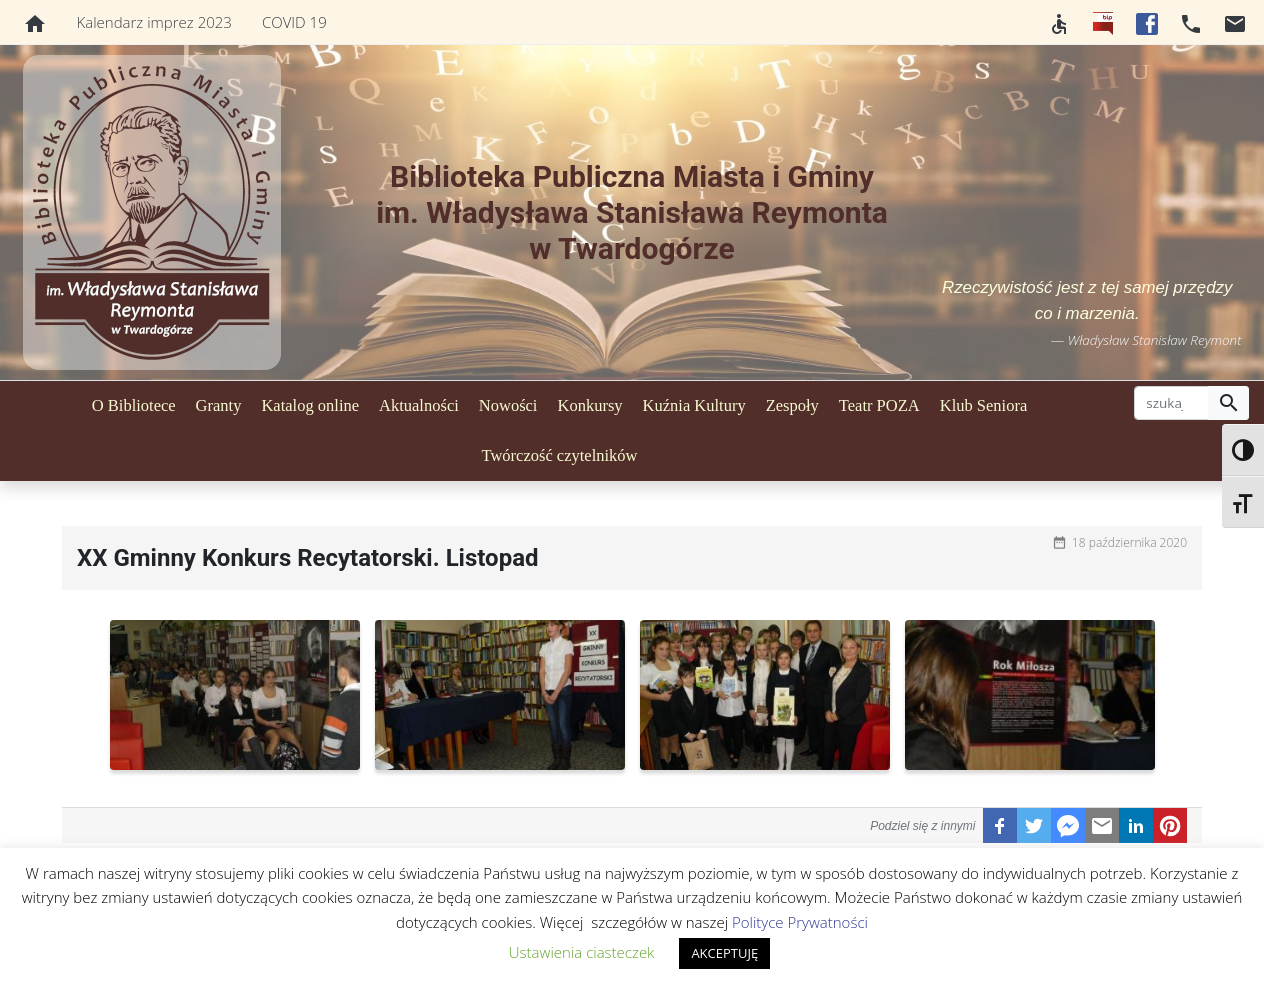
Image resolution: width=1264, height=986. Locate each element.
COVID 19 (294, 22)
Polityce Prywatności (800, 922)
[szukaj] (1171, 403)
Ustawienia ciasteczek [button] (582, 952)
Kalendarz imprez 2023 (154, 22)
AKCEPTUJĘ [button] (724, 953)
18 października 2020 (1129, 542)
